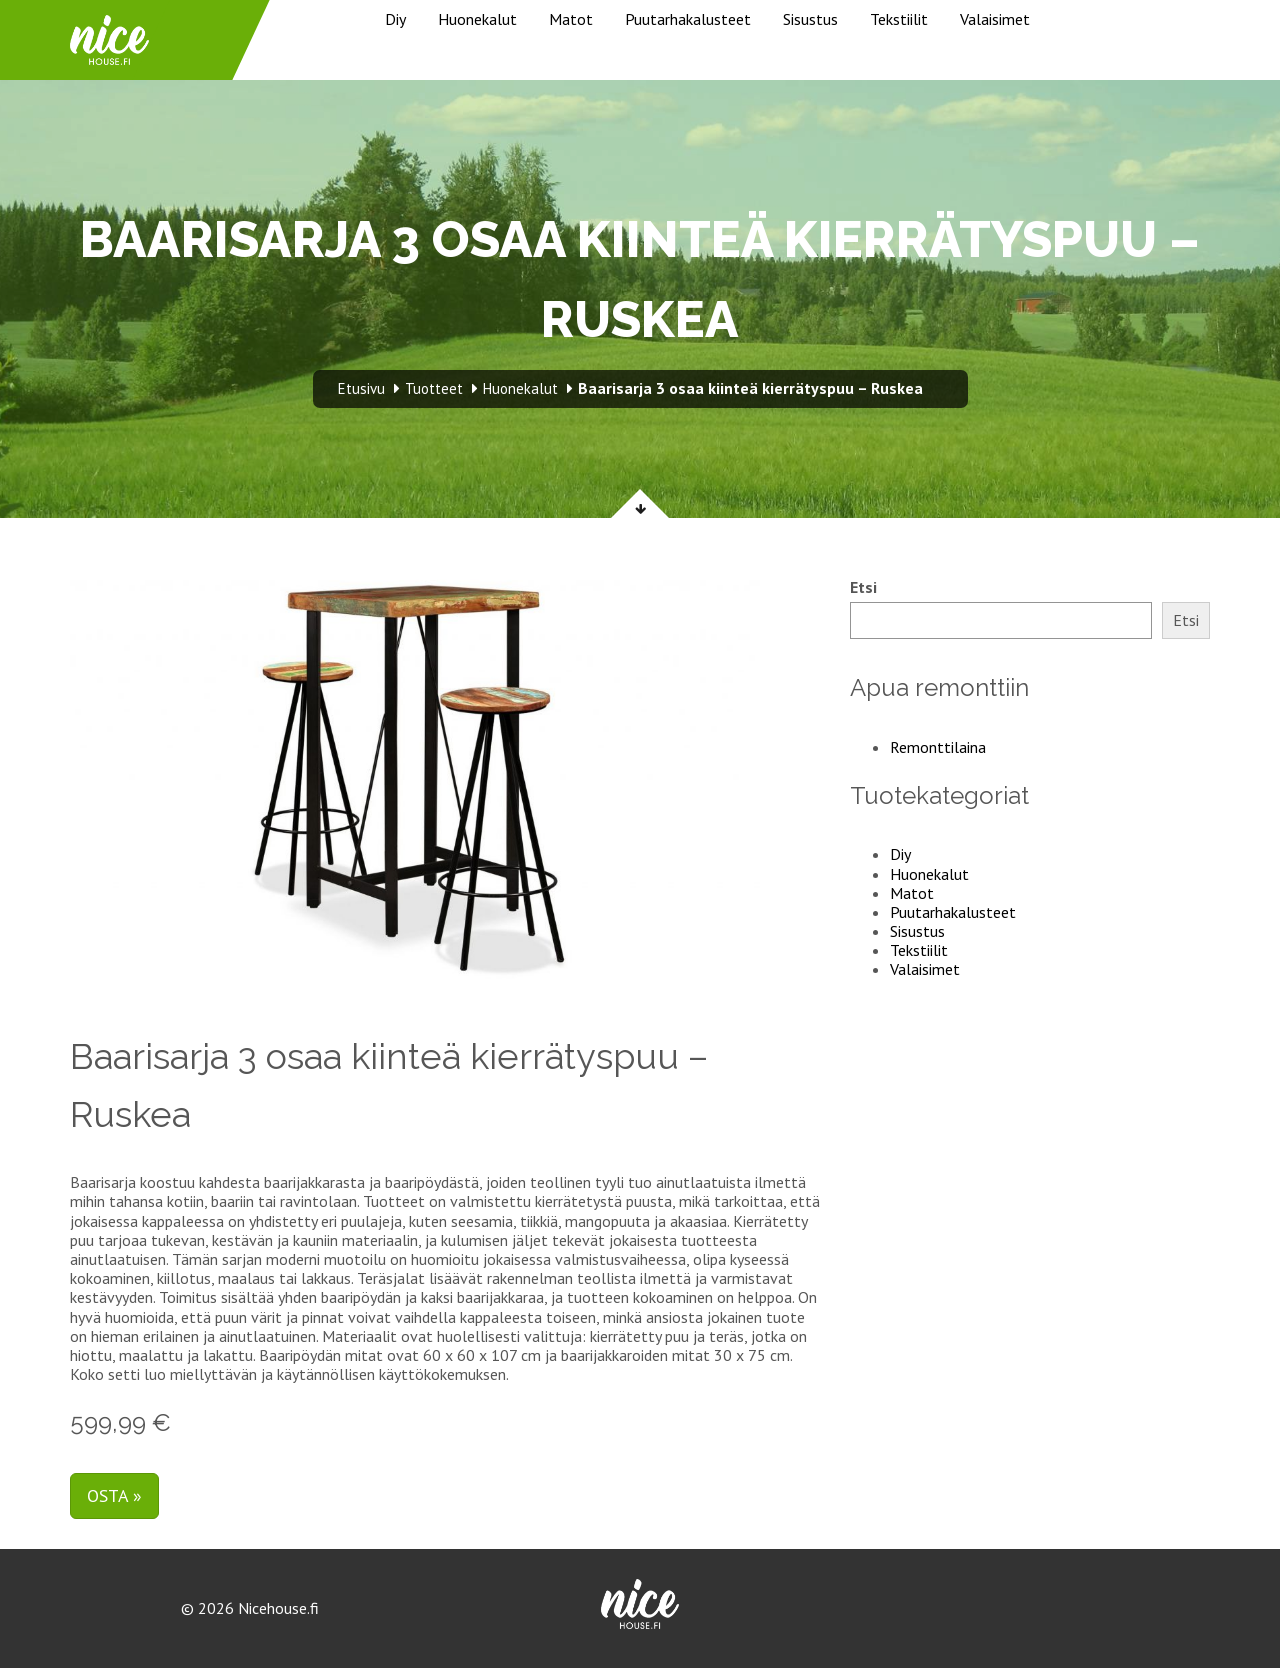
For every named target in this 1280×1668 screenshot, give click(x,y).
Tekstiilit (899, 19)
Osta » (114, 1495)
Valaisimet (995, 19)
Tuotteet (434, 388)
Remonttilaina (938, 747)
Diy (395, 19)
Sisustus (810, 19)
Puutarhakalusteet (688, 19)
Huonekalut (477, 19)
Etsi (863, 587)
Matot (571, 19)
